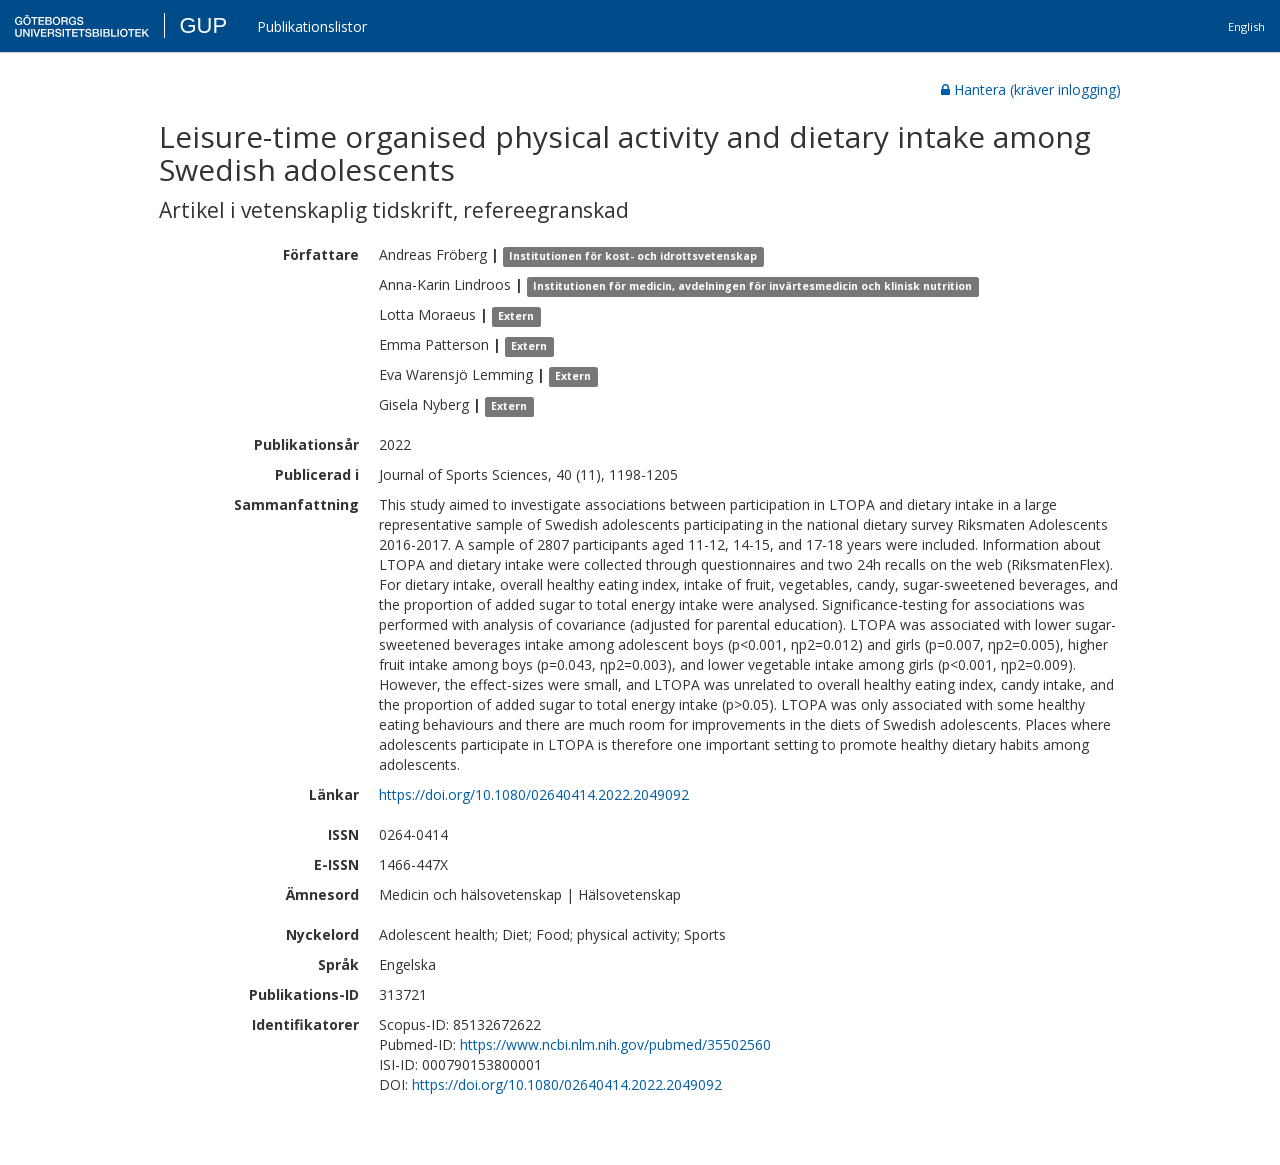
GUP (203, 25)
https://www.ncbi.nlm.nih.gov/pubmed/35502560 (615, 1044)
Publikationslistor (312, 26)
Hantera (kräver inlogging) (1031, 89)
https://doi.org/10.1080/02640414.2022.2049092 (534, 794)
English (1246, 26)
